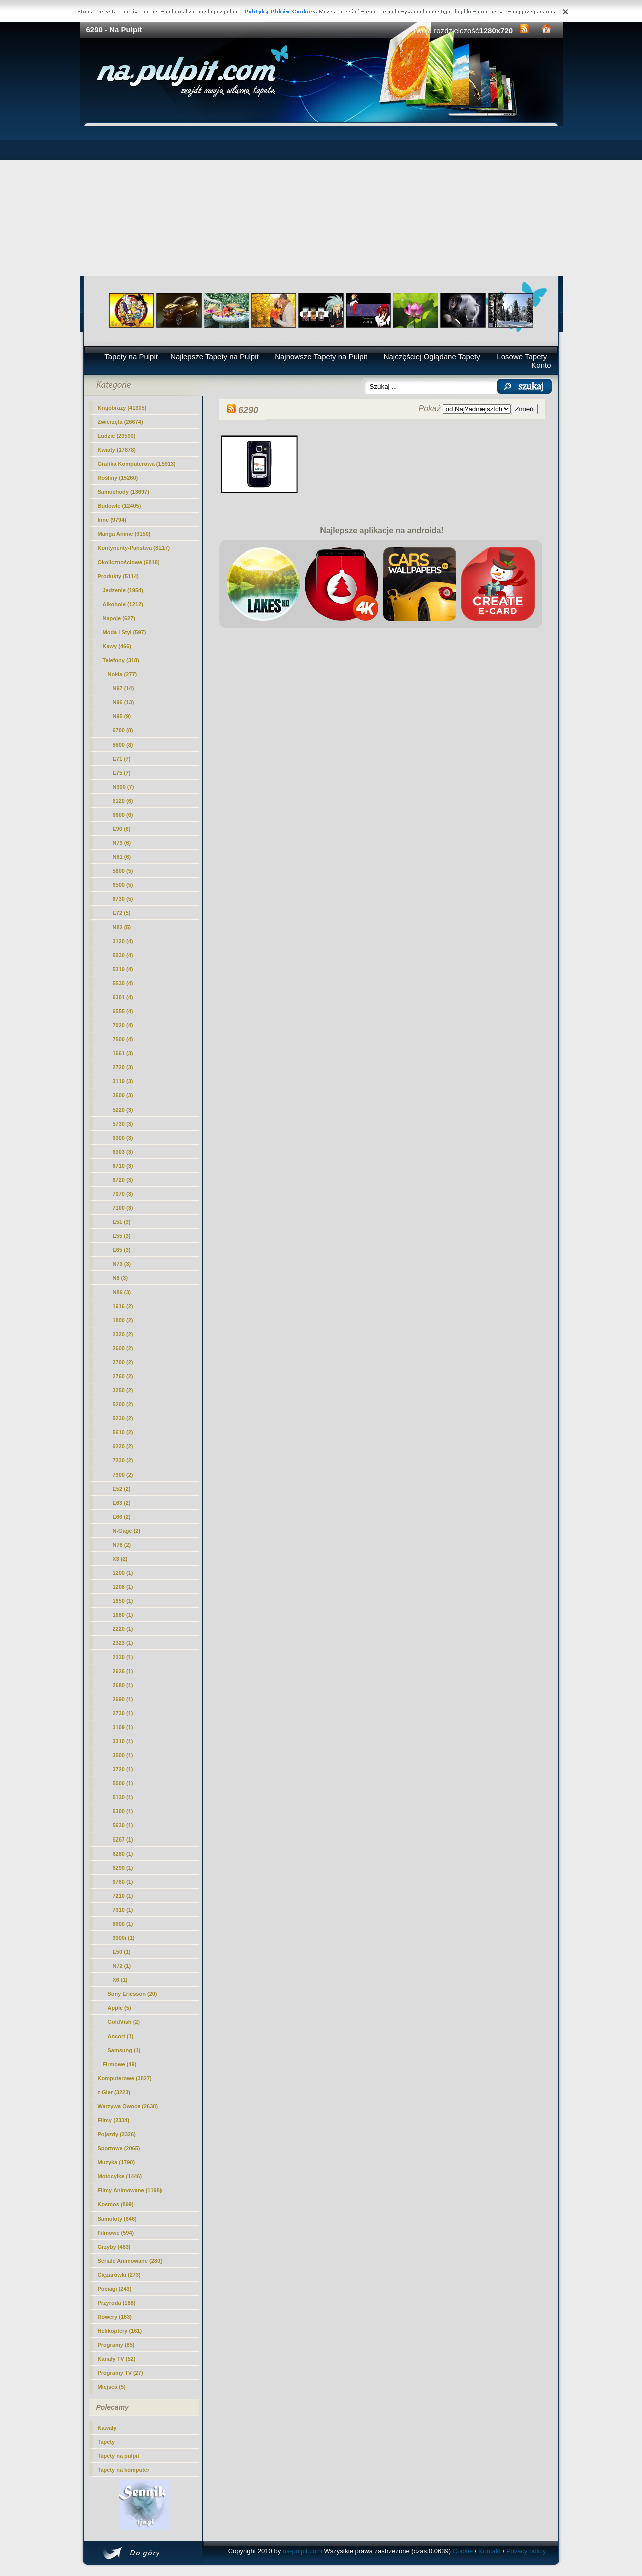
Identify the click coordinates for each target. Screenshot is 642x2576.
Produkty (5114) (118, 576)
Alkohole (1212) (123, 604)
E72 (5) (122, 913)
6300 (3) (123, 1138)
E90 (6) (122, 829)
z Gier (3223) (114, 2092)
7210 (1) (123, 1896)
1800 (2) (123, 1320)
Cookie (463, 2551)
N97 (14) (123, 688)
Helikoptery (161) (120, 2331)
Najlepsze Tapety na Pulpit (214, 356)
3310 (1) (123, 1741)
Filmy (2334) (114, 2120)
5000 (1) (123, 1783)
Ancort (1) (121, 2036)
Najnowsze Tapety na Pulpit (321, 356)
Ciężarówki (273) (119, 2275)
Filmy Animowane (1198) (130, 2190)
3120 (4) (123, 941)
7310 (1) (123, 1910)
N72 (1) (122, 1966)
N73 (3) (122, 1264)
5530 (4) (123, 983)
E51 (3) (122, 1222)
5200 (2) (123, 1404)
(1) (123, 1868)
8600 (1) (123, 1924)
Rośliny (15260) (118, 478)
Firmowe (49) (120, 2064)
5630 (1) (123, 1825)
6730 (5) (123, 899)
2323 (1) (123, 1643)
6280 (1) (123, 1854)
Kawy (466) (117, 646)
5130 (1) (123, 1797)
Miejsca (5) (112, 2387)
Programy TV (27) (120, 2373)
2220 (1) (123, 1629)
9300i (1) (124, 1938)
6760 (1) (123, 1882)
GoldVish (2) (124, 2022)
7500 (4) (123, 1039)
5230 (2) (123, 1418)
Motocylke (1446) (120, 2176)
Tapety (106, 2442)
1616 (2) (123, 1306)
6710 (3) (123, 1166)
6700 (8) (123, 730)
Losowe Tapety (522, 356)
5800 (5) (123, 871)
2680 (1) (123, 1685)
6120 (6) (123, 801)
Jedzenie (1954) (123, 590)
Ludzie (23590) (117, 436)
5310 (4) (123, 969)
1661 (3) (123, 1053)
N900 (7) (123, 787)
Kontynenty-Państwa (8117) (134, 548)
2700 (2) (123, 1362)
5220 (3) (123, 1110)
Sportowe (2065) (119, 2148)
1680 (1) (123, 1615)
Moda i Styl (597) (124, 632)
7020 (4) (123, 1025)
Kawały (107, 2428)
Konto (541, 365)
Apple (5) (119, 2008)
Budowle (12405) (119, 506)
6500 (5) (123, 885)
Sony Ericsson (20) (132, 1994)
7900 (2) (123, 1474)
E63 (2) (122, 1503)
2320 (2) (123, 1334)
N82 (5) (122, 927)
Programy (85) (116, 2345)
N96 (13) (123, 702)
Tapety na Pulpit (131, 356)
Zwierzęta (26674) (120, 422)
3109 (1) (123, 1727)
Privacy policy (526, 2551)
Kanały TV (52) (117, 2359)
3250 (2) (123, 1390)
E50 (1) (122, 1952)
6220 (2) (123, 1446)
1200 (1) (123, 1573)
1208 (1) (123, 1587)
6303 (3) (123, 1152)
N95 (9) (122, 716)
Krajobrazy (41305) (122, 408)
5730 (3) (123, 1124)
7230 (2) (123, 1460)
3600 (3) (123, 1095)
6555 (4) (123, 1011)
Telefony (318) (121, 660)
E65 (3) (122, 1250)
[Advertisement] (321, 201)
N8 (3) (120, 1278)
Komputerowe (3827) (125, 2078)
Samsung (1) (124, 2050)
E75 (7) (122, 773)
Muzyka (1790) (116, 2162)
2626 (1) (123, 1671)
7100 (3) (123, 1208)
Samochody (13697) (123, 492)
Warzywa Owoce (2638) (128, 2106)
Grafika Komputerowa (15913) (137, 464)
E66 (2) (122, 1517)
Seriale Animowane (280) (130, 2261)
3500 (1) (123, 1755)
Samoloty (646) (117, 2219)
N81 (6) (122, 857)
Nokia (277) (122, 674)
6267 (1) (123, 1839)
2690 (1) (123, 1699)
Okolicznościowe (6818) (129, 562)
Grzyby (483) (114, 2247)
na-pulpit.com (302, 2551)
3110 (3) (123, 1081)
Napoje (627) (119, 618)
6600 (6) (123, 815)
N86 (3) (122, 1292)
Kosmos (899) (116, 2204)
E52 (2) (122, 1489)
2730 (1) (123, 1713)
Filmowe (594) (116, 2233)
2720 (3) (123, 1067)
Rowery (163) (115, 2317)
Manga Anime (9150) (124, 534)
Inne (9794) (112, 520)
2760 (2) (123, 1376)
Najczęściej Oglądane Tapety (432, 356)
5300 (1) (123, 1811)
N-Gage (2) (127, 1531)
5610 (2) (123, 1432)
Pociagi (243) (115, 2289)
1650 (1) (123, 1601)
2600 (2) (123, 1348)
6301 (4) (123, 997)
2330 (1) (123, 1657)
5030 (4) (123, 955)
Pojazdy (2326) (117, 2134)
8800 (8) (123, 745)
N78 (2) (122, 1545)
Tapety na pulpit (119, 2456)
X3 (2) (120, 1559)
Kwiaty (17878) (117, 450)
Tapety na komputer (124, 2470)
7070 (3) (123, 1194)
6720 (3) (123, 1180)
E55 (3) (122, 1236)
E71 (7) (122, 759)
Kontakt (489, 2551)
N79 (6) (122, 843)
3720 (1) (123, 1769)
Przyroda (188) (117, 2303)
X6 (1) (120, 1980)
